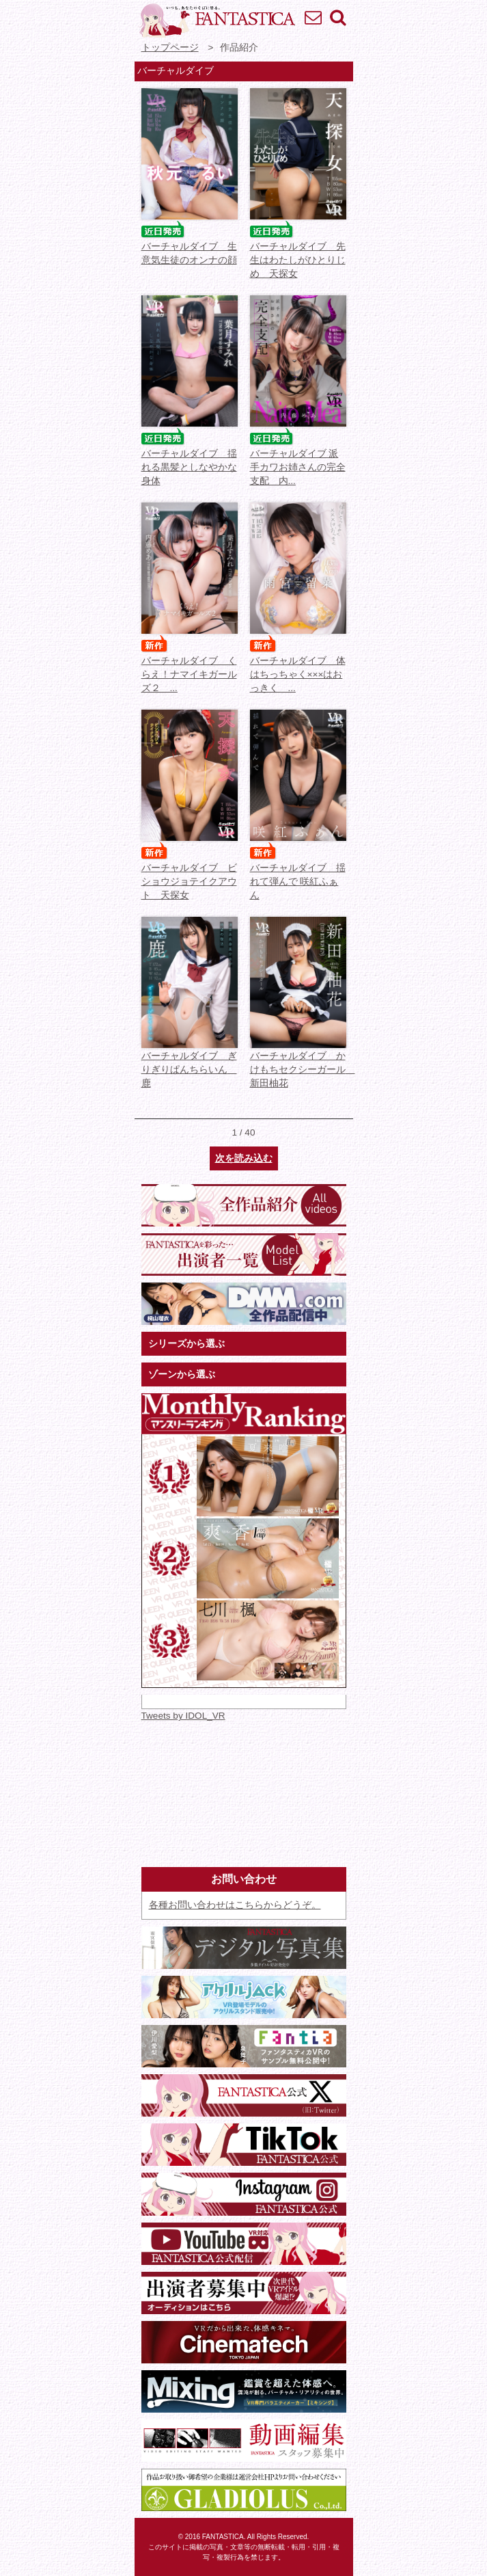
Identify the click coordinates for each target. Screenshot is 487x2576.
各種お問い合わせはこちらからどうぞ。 (235, 1905)
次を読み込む (244, 1158)
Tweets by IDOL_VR (183, 1715)
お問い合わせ (313, 17)
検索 (337, 17)
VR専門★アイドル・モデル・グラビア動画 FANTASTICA (216, 20)
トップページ (170, 47)
